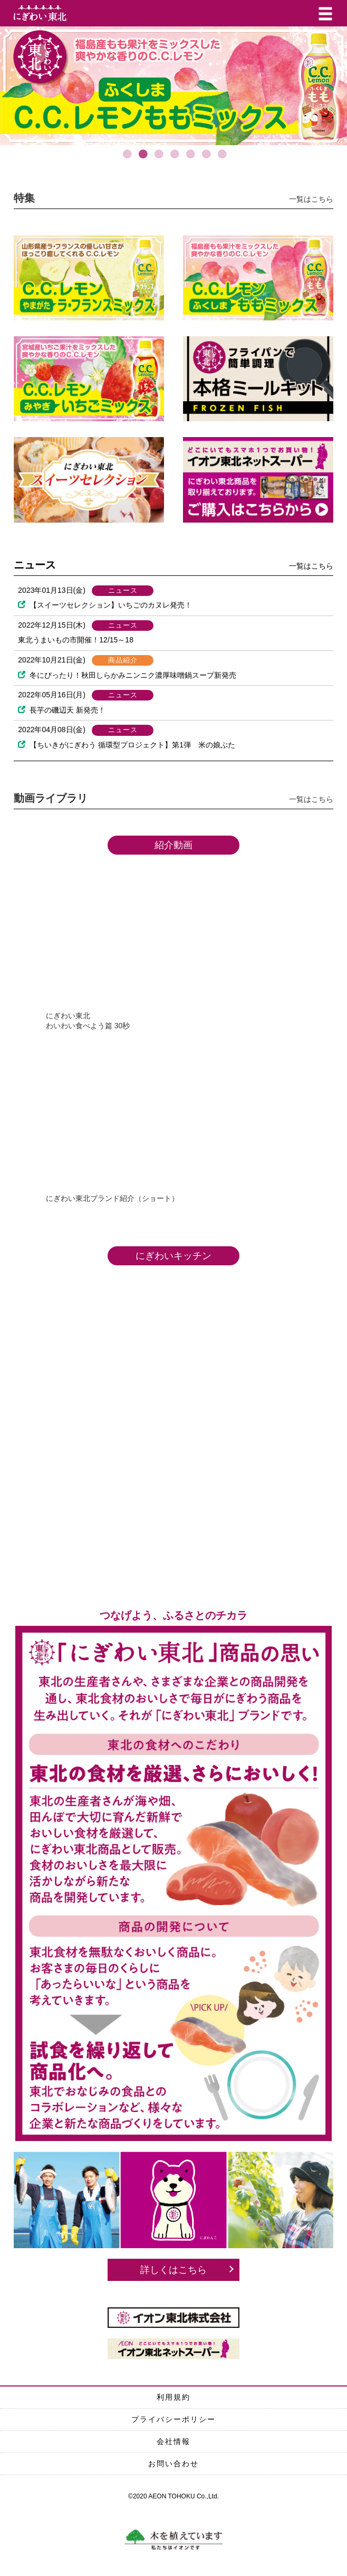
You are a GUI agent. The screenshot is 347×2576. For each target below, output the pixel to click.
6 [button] (205, 159)
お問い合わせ (173, 2463)
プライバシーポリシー (173, 2419)
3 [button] (157, 159)
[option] (173, 85)
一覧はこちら (311, 199)
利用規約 (173, 2397)
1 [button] (126, 159)
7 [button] (221, 159)
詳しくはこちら (173, 2270)
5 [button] (189, 159)
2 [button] (142, 159)
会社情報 (173, 2441)
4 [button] (173, 159)
